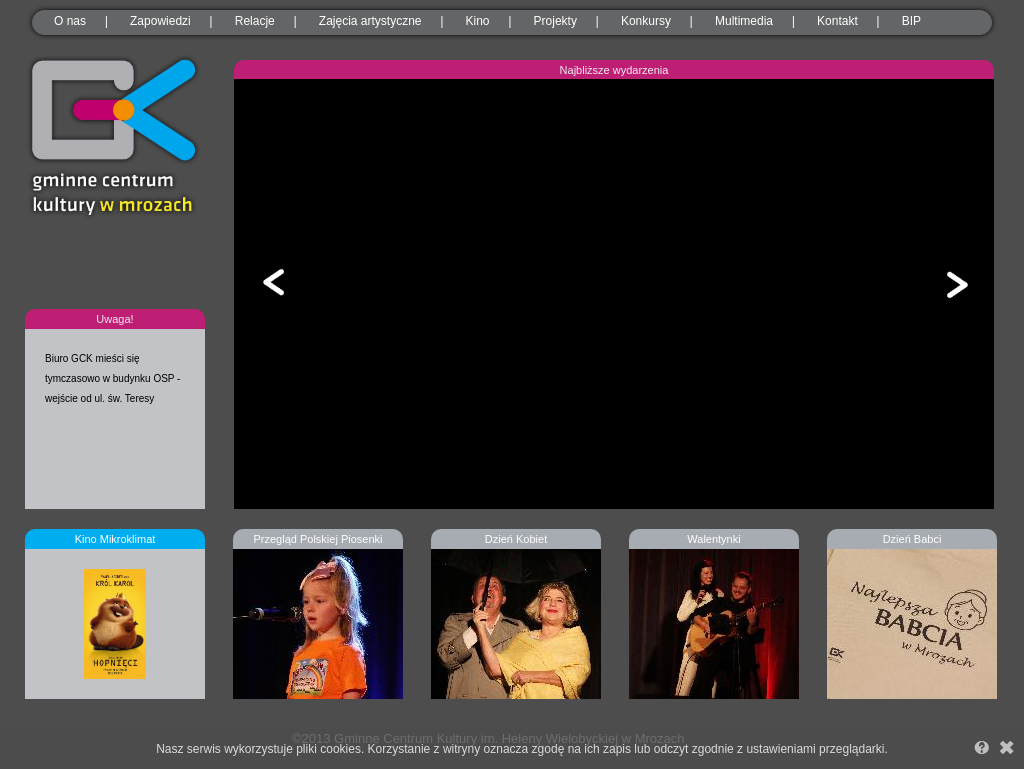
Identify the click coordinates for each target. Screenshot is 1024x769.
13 (729, 455)
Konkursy (646, 21)
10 (687, 455)
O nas (70, 21)
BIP (911, 21)
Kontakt (837, 21)
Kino (478, 21)
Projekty (555, 21)
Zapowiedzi (160, 21)
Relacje (255, 21)
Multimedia (744, 21)
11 (701, 455)
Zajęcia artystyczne (370, 21)
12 (715, 455)
